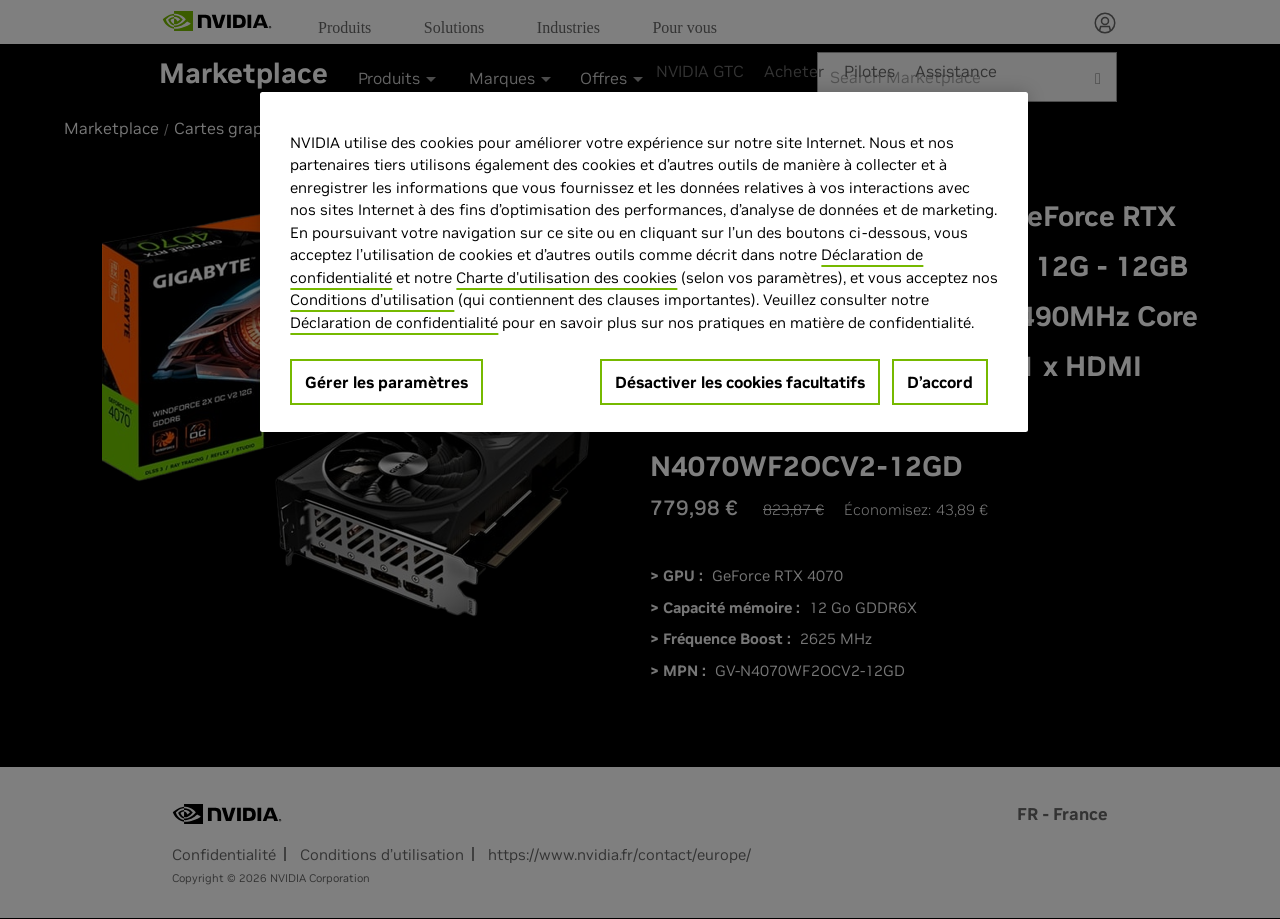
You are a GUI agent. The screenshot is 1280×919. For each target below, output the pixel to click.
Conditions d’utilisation (372, 299)
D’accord (940, 382)
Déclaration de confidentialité (394, 322)
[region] (644, 262)
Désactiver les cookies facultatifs (740, 382)
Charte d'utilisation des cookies (566, 277)
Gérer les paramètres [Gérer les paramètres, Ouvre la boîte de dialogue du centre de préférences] (386, 382)
